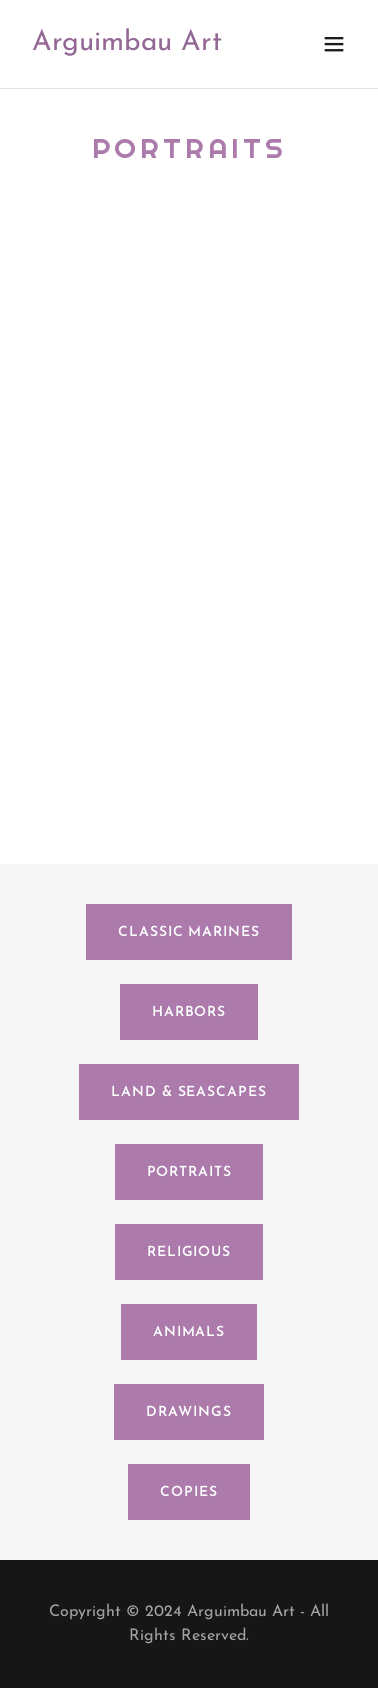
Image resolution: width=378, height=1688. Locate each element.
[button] (334, 44)
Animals (189, 1332)
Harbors (189, 1012)
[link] (127, 46)
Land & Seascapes (188, 1092)
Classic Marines (188, 932)
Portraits (189, 1172)
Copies (188, 1492)
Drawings (188, 1412)
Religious (189, 1252)
